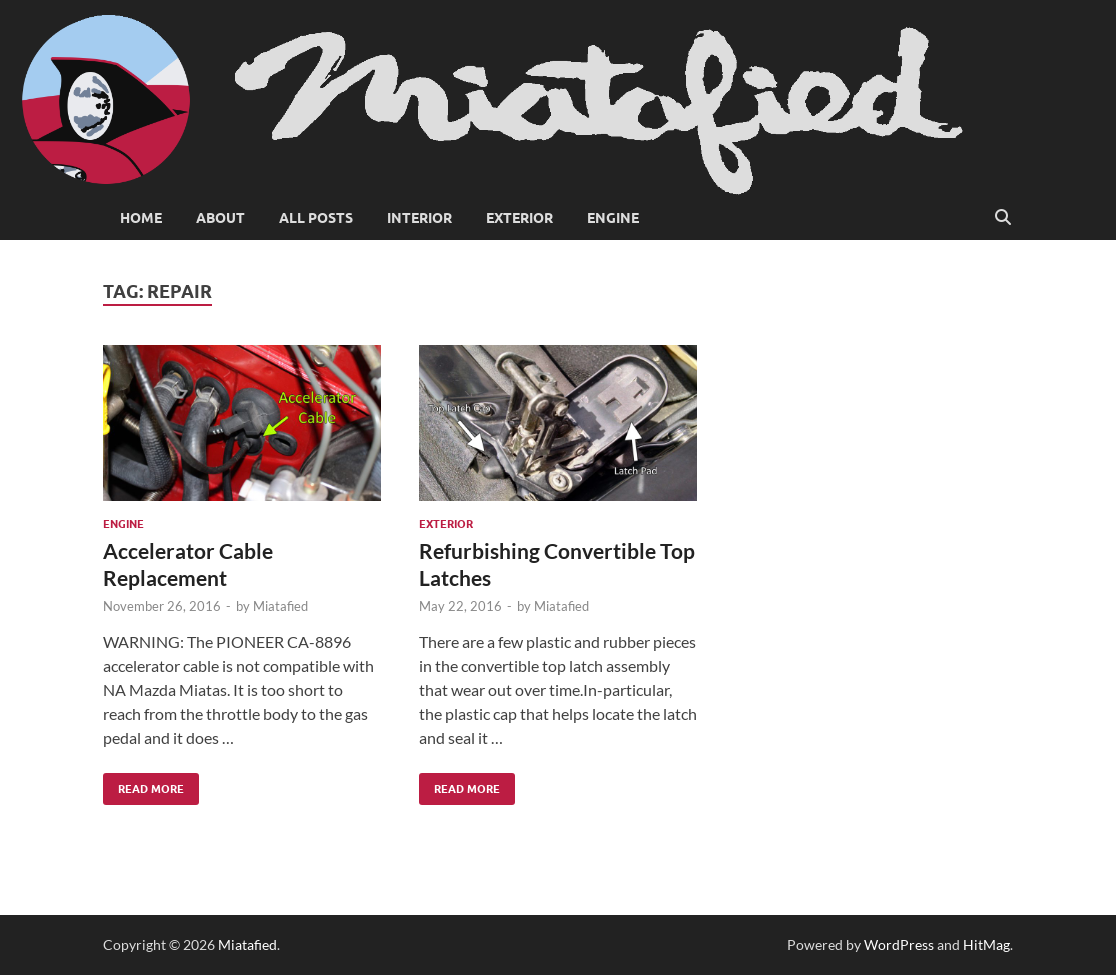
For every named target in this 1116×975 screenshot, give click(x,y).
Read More (143, 784)
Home (141, 218)
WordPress (899, 944)
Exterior (519, 218)
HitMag (986, 944)
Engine (613, 218)
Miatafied (280, 606)
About (220, 218)
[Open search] (1003, 218)
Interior (419, 218)
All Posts (316, 218)
